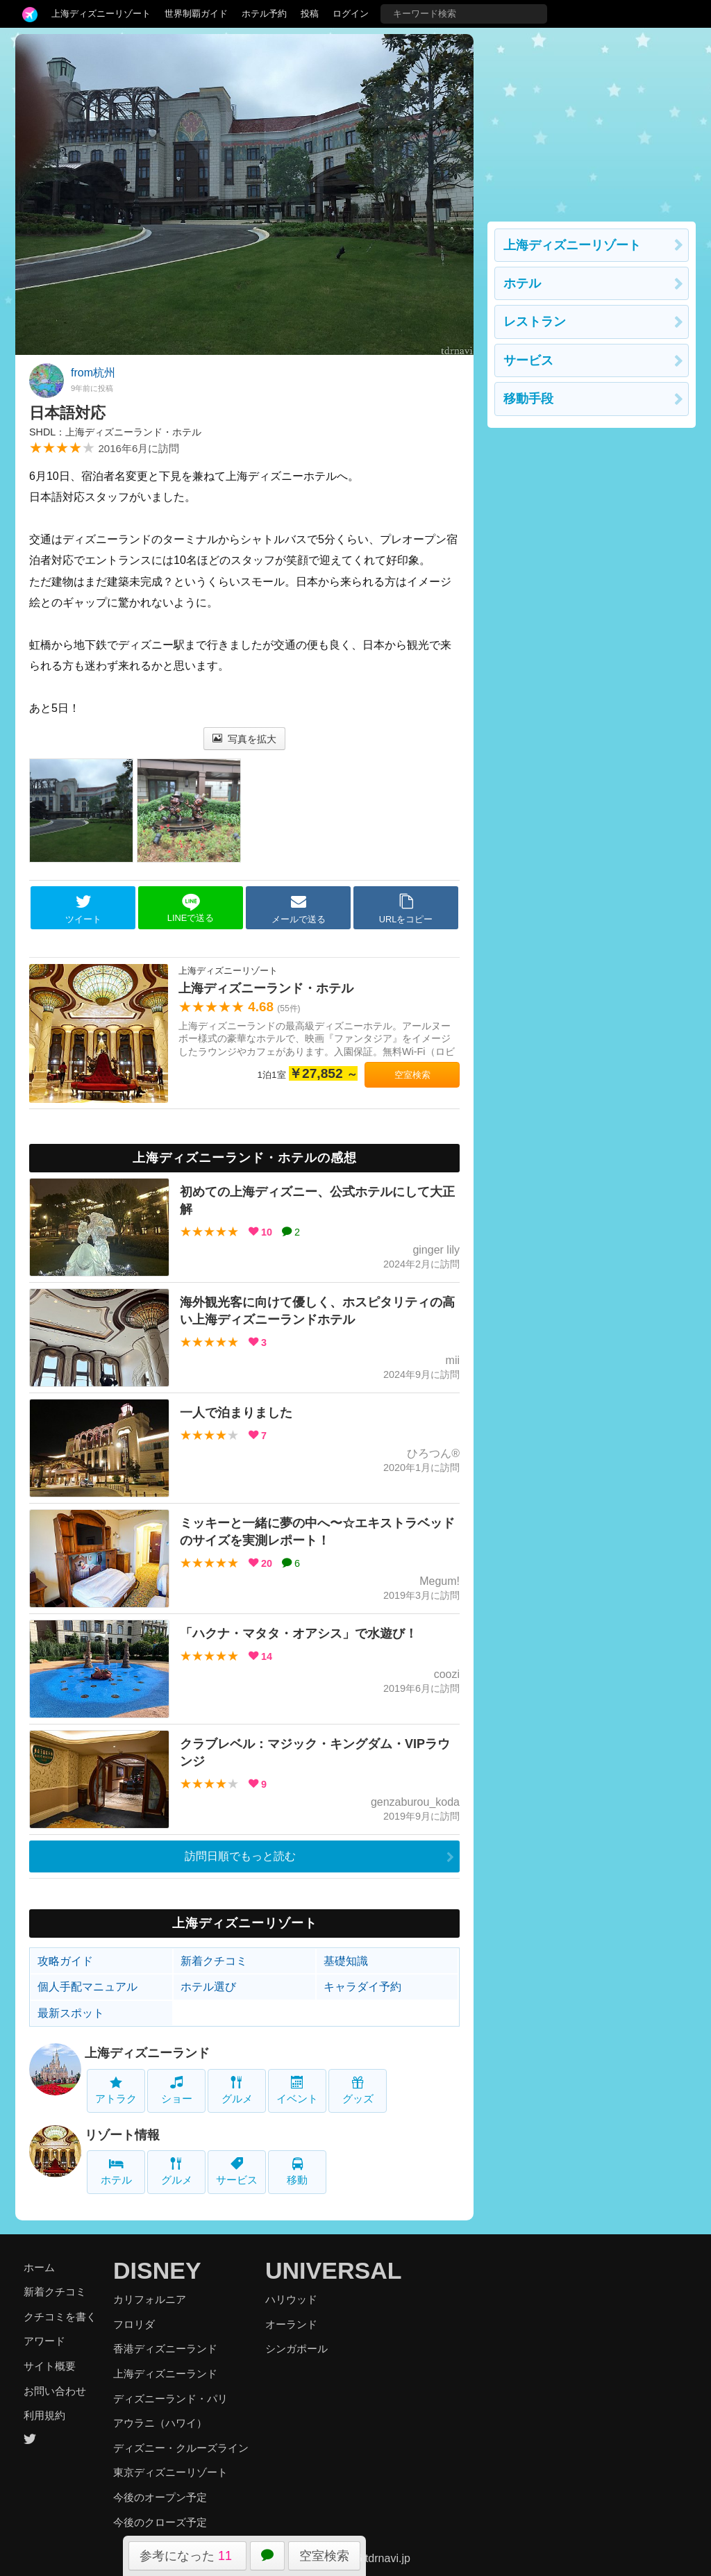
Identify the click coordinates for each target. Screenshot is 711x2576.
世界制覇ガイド (196, 13)
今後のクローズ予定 (160, 2522)
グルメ (237, 2090)
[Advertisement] (591, 121)
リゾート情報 (122, 2135)
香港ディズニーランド (165, 2348)
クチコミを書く (60, 2316)
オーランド (291, 2324)
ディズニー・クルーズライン (181, 2448)
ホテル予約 (264, 13)
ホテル (116, 2171)
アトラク (116, 2090)
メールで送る (298, 908)
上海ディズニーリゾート (101, 13)
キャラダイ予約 (362, 1987)
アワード (44, 2341)
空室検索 (324, 2556)
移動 (297, 2171)
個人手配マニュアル (87, 1987)
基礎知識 (346, 1961)
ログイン (351, 13)
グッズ (358, 2090)
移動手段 (528, 399)
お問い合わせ (55, 2391)
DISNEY (157, 2270)
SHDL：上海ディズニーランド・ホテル (115, 432)
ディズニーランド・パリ (170, 2398)
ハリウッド (291, 2299)
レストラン (534, 322)
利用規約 (44, 2415)
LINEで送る (190, 908)
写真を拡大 (244, 739)
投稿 (310, 13)
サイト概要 (50, 2366)
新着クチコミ (214, 1961)
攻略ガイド (65, 1961)
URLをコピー (406, 908)
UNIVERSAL (333, 2270)
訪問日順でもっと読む (240, 1856)
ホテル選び (208, 1987)
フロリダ (134, 2324)
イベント (297, 2090)
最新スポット (70, 2013)
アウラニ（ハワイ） (160, 2423)
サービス (237, 2171)
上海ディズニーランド (147, 2053)
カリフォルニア (149, 2299)
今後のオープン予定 (160, 2497)
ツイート (83, 908)
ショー (176, 2090)
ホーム (39, 2267)
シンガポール (296, 2348)
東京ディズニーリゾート (170, 2472)
